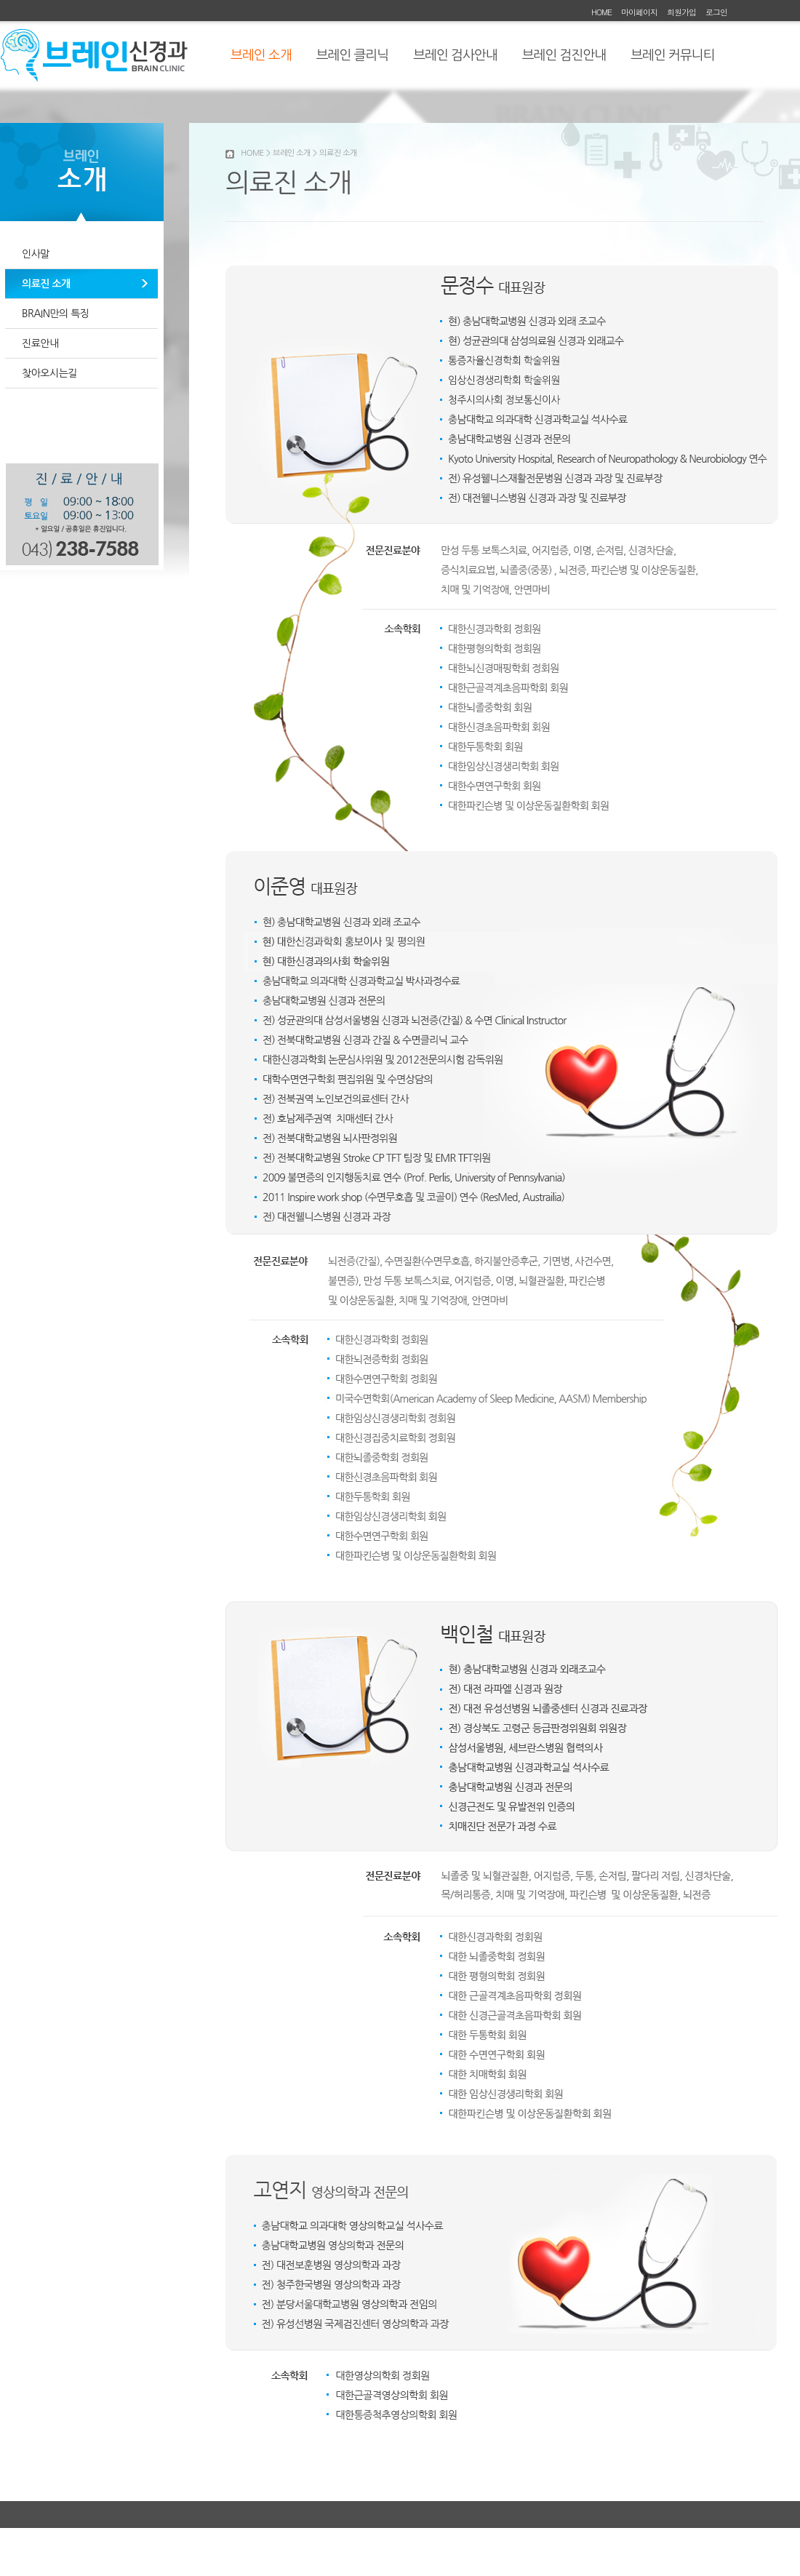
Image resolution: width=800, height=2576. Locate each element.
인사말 (35, 254)
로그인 (716, 12)
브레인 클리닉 (352, 55)
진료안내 (40, 343)
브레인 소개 (261, 55)
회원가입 (681, 12)
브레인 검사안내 (455, 55)
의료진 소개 (46, 284)
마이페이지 (639, 12)
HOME (601, 12)
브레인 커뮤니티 (672, 55)
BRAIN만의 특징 (55, 313)
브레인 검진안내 (564, 55)
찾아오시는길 (49, 373)
